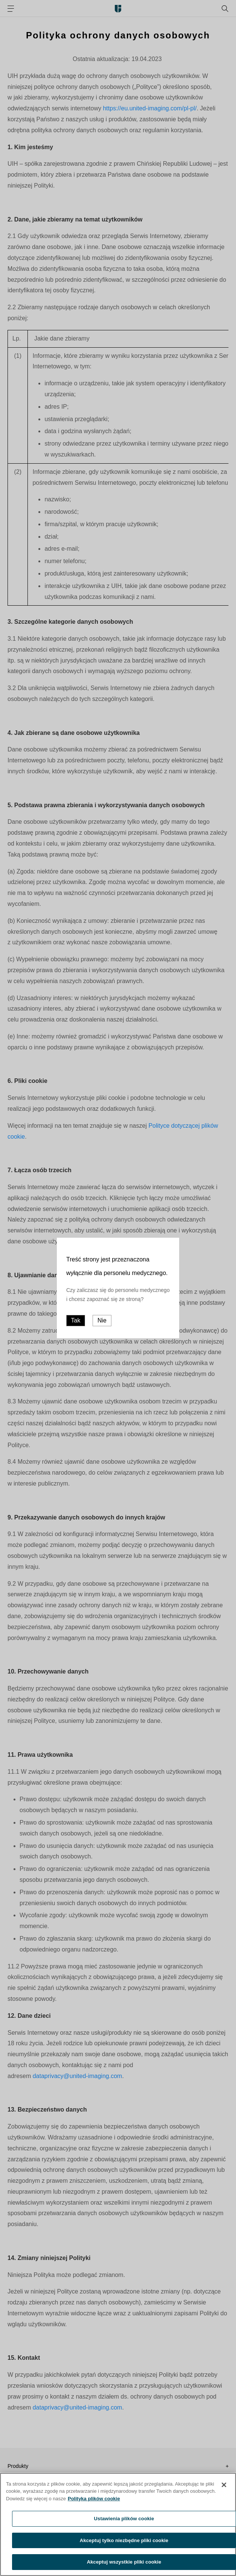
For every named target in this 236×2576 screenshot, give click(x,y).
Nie (102, 1320)
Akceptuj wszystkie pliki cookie (124, 2565)
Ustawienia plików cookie (124, 2522)
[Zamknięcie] (224, 2488)
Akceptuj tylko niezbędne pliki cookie (124, 2544)
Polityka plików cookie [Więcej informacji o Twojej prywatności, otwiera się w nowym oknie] (94, 2502)
